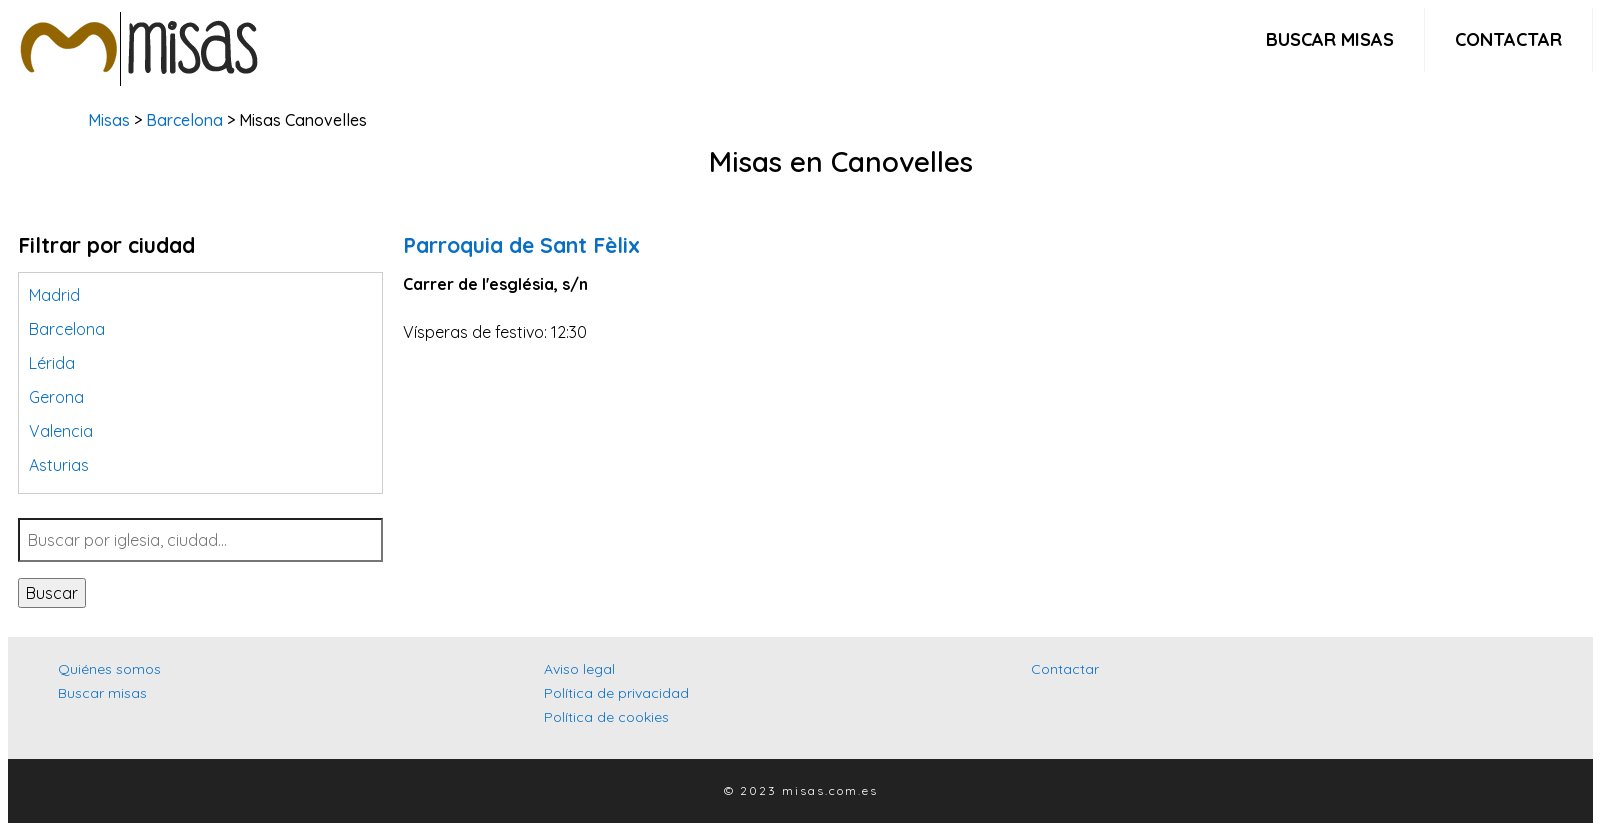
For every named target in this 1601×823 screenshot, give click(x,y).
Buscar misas (1330, 39)
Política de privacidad (616, 693)
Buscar (52, 593)
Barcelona (184, 120)
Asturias (59, 465)
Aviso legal (579, 669)
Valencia (61, 431)
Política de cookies (606, 717)
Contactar (1508, 39)
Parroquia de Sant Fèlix (521, 245)
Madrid (54, 295)
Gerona (56, 397)
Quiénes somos (109, 669)
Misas (109, 120)
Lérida (52, 363)
